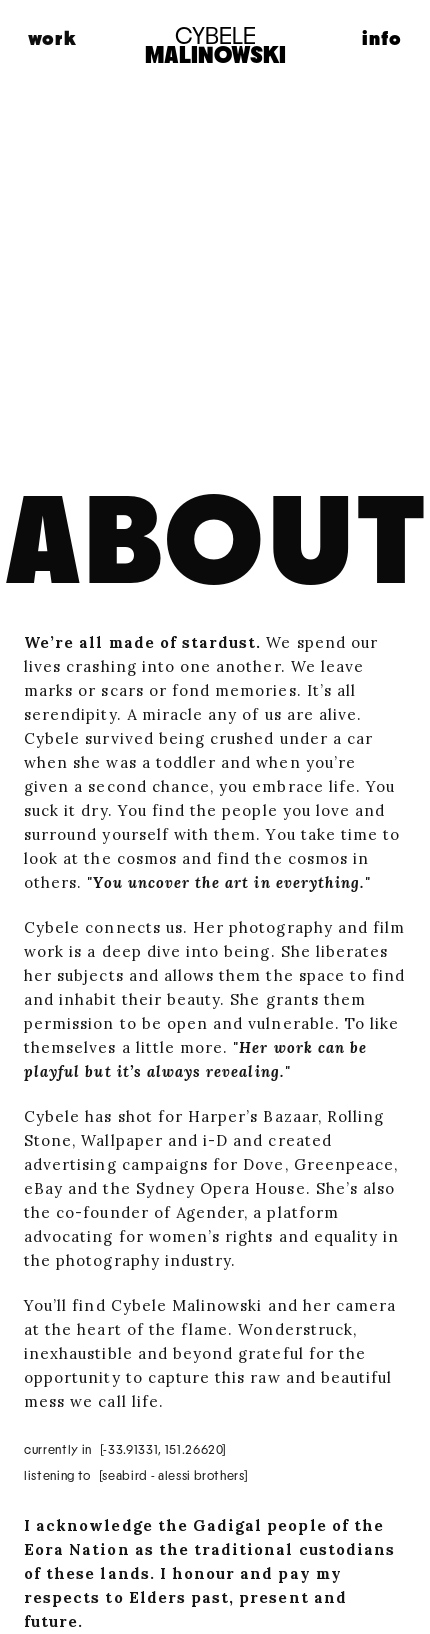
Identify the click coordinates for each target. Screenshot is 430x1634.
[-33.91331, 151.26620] (163, 1450)
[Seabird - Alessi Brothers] (174, 1476)
